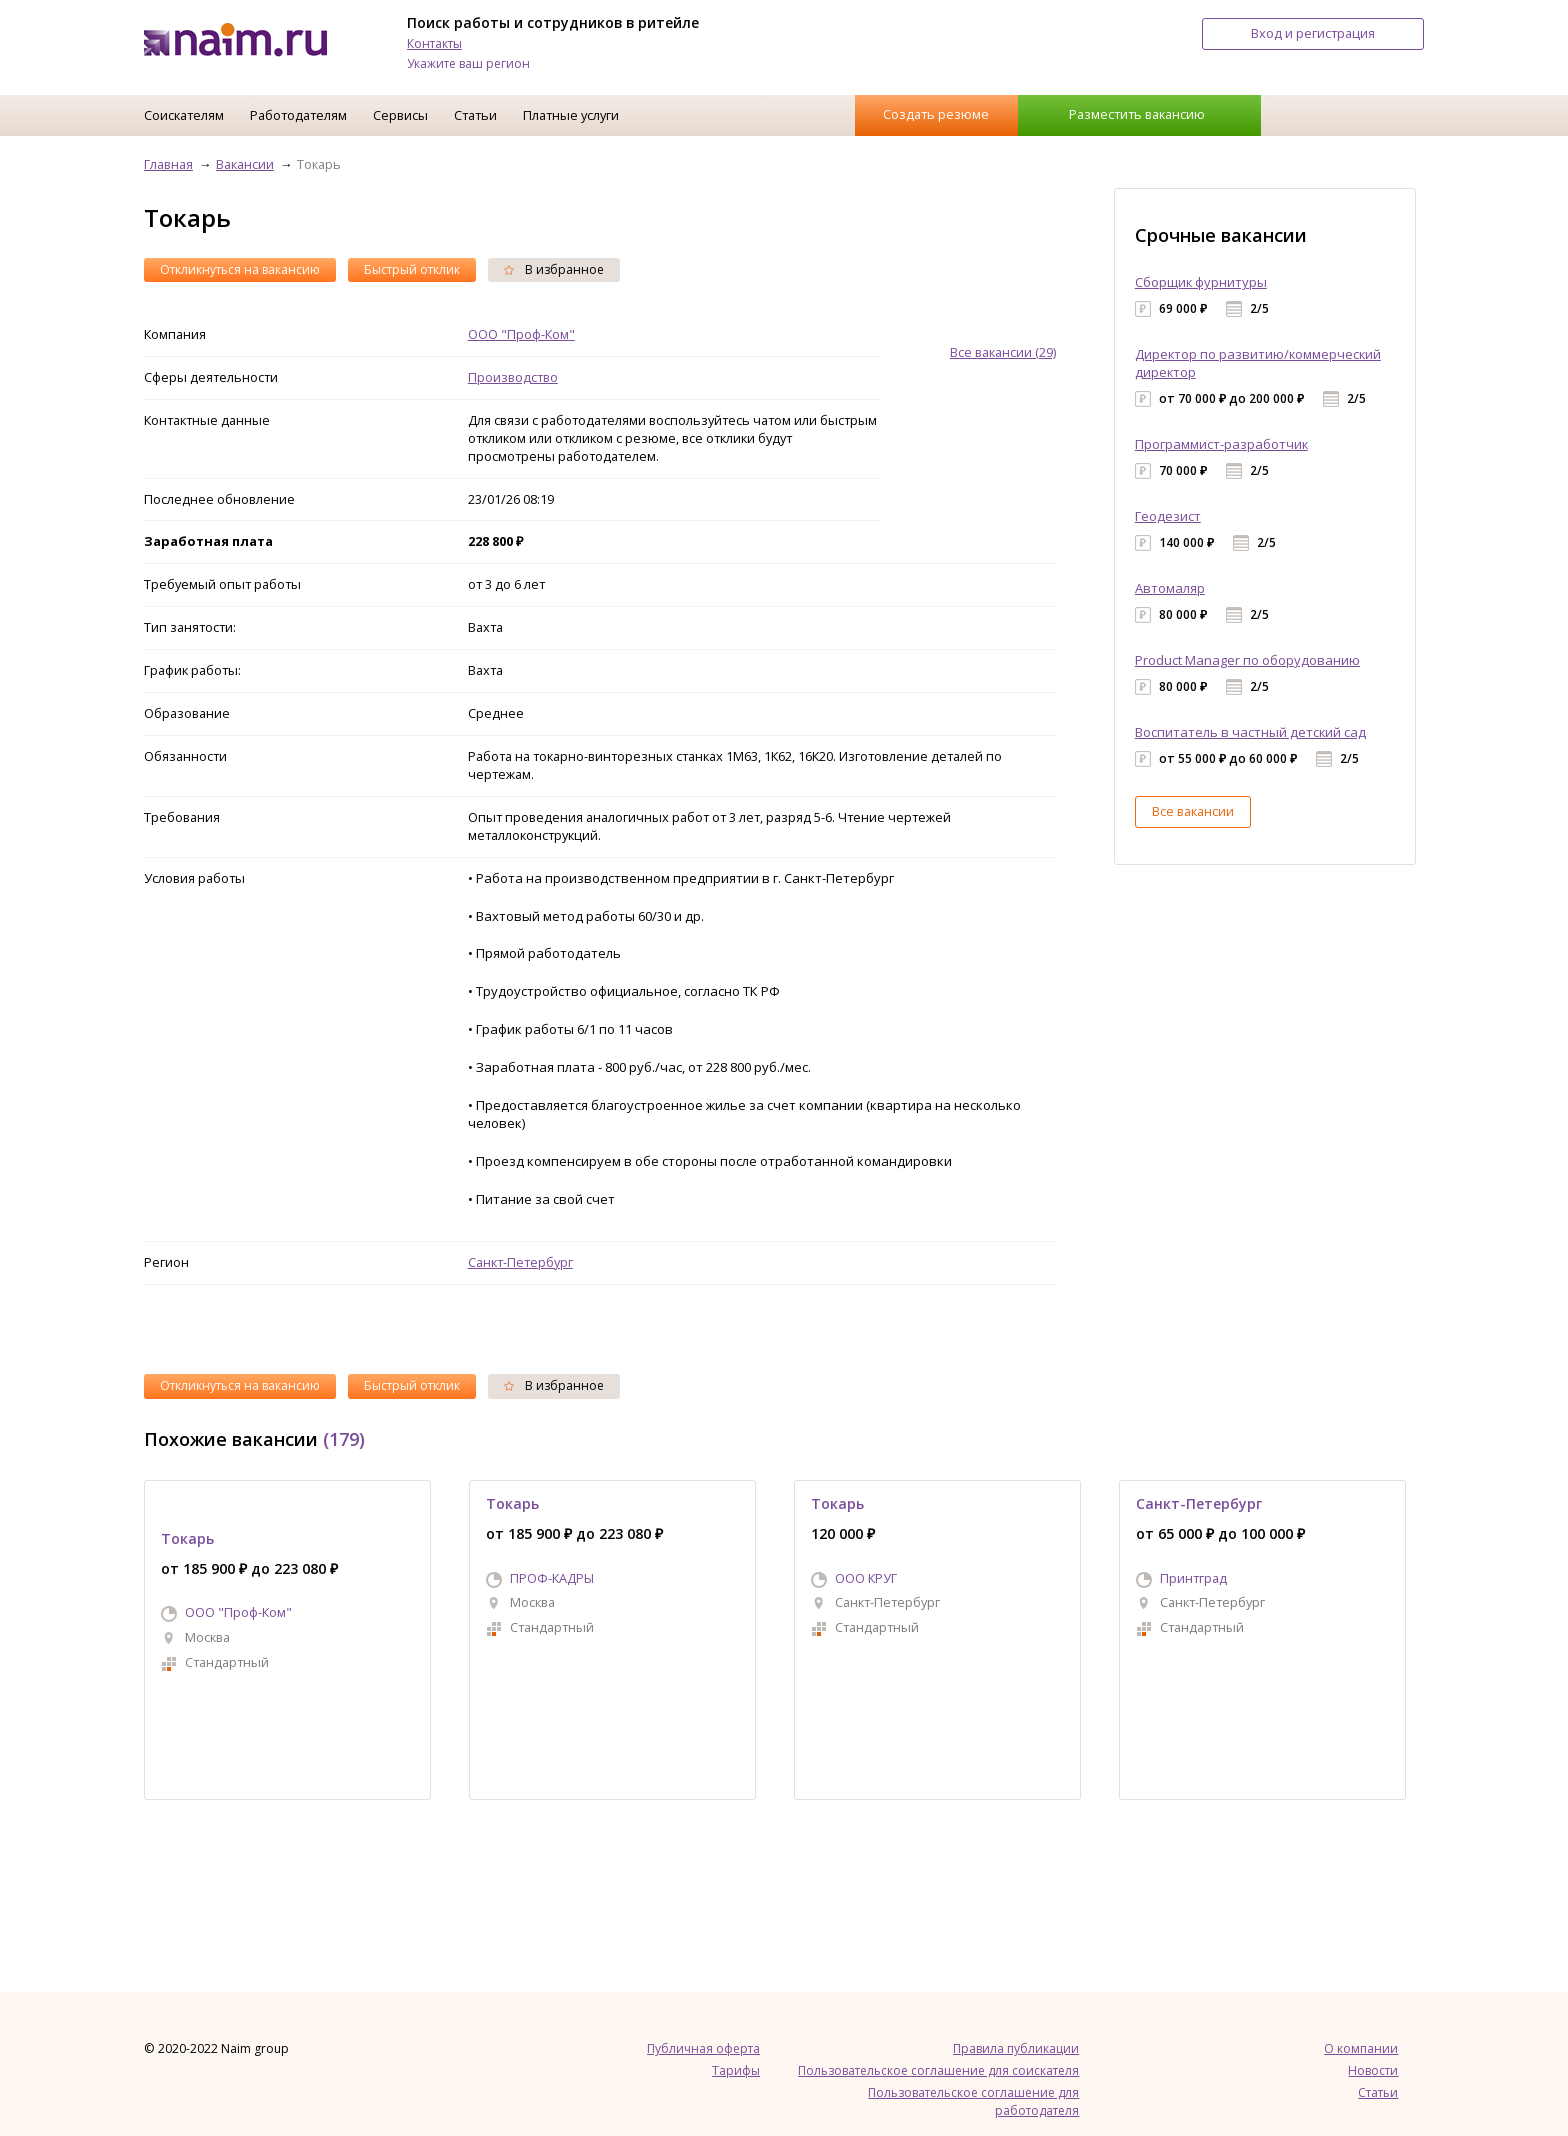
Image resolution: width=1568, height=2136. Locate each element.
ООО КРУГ (866, 1578)
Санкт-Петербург (520, 1262)
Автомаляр (1170, 588)
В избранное (554, 269)
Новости (1373, 2070)
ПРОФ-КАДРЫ (552, 1578)
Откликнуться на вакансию (240, 269)
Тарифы (736, 2070)
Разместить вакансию (1137, 114)
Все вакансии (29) (1003, 352)
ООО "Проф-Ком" (521, 334)
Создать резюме (936, 114)
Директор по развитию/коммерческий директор (1258, 363)
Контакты (434, 43)
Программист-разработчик (1221, 444)
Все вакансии (1193, 811)
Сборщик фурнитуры (1201, 282)
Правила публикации (1016, 2048)
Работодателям (298, 115)
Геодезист (1168, 516)
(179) (344, 1439)
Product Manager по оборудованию (1247, 660)
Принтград (1193, 1578)
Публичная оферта (703, 2048)
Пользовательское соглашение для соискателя (938, 2070)
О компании (1361, 2048)
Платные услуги (571, 115)
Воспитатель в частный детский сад (1250, 732)
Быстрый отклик (412, 269)
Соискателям (184, 115)
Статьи (475, 115)
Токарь (187, 1538)
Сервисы (400, 115)
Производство (513, 377)
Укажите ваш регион (468, 63)
